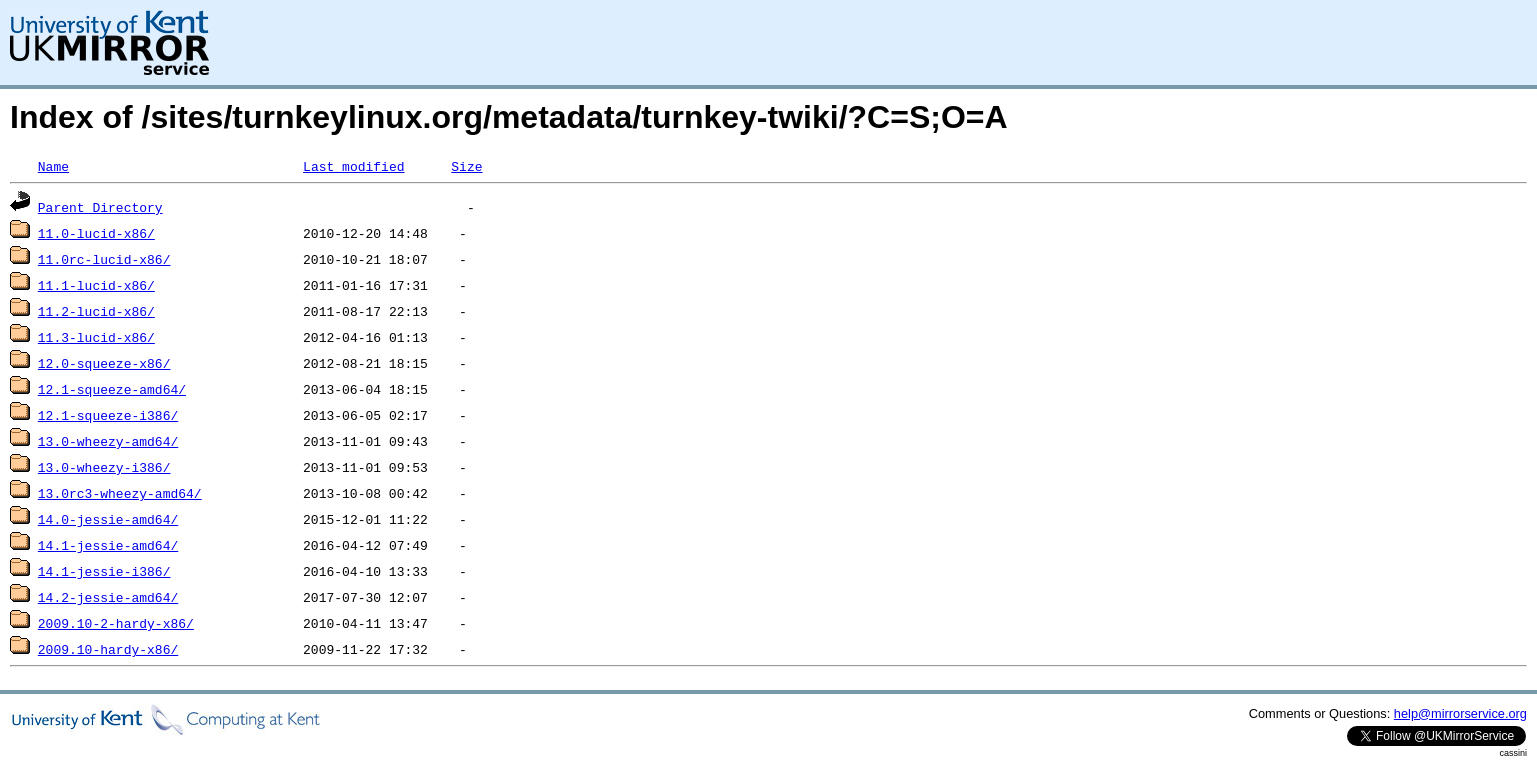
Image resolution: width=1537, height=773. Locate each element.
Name (53, 166)
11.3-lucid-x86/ (96, 337)
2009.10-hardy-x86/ (108, 649)
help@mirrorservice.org (1460, 713)
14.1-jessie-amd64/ (108, 545)
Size (466, 166)
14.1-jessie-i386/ (104, 571)
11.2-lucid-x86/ (96, 311)
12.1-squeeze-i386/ (108, 415)
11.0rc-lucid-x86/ (104, 259)
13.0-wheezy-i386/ (104, 467)
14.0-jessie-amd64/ (108, 519)
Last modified (353, 166)
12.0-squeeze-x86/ (104, 363)
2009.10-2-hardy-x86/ (116, 623)
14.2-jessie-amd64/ (108, 597)
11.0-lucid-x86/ (96, 233)
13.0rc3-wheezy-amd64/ (120, 493)
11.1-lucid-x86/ (96, 285)
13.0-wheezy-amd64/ (108, 441)
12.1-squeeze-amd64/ (112, 389)
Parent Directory (100, 207)
